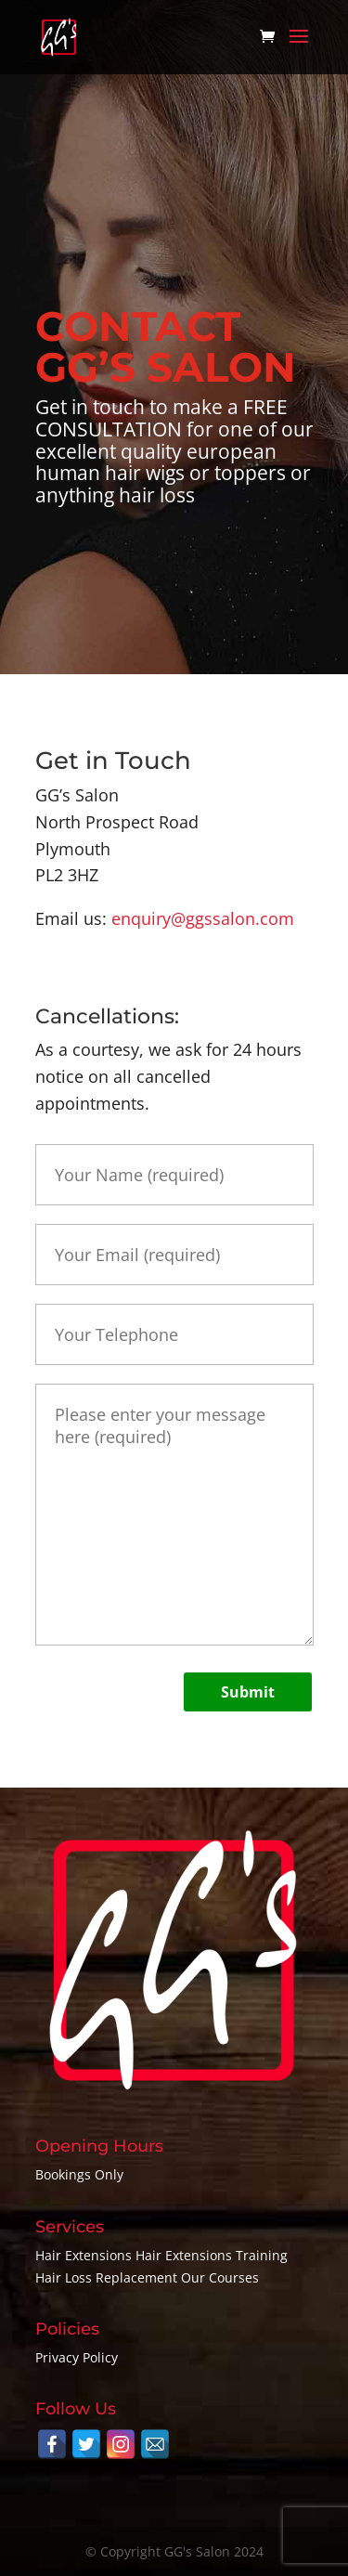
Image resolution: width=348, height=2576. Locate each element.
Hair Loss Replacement (106, 2277)
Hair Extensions (83, 2255)
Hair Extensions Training (211, 2255)
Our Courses (220, 2277)
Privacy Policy (76, 2357)
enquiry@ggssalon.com (202, 918)
